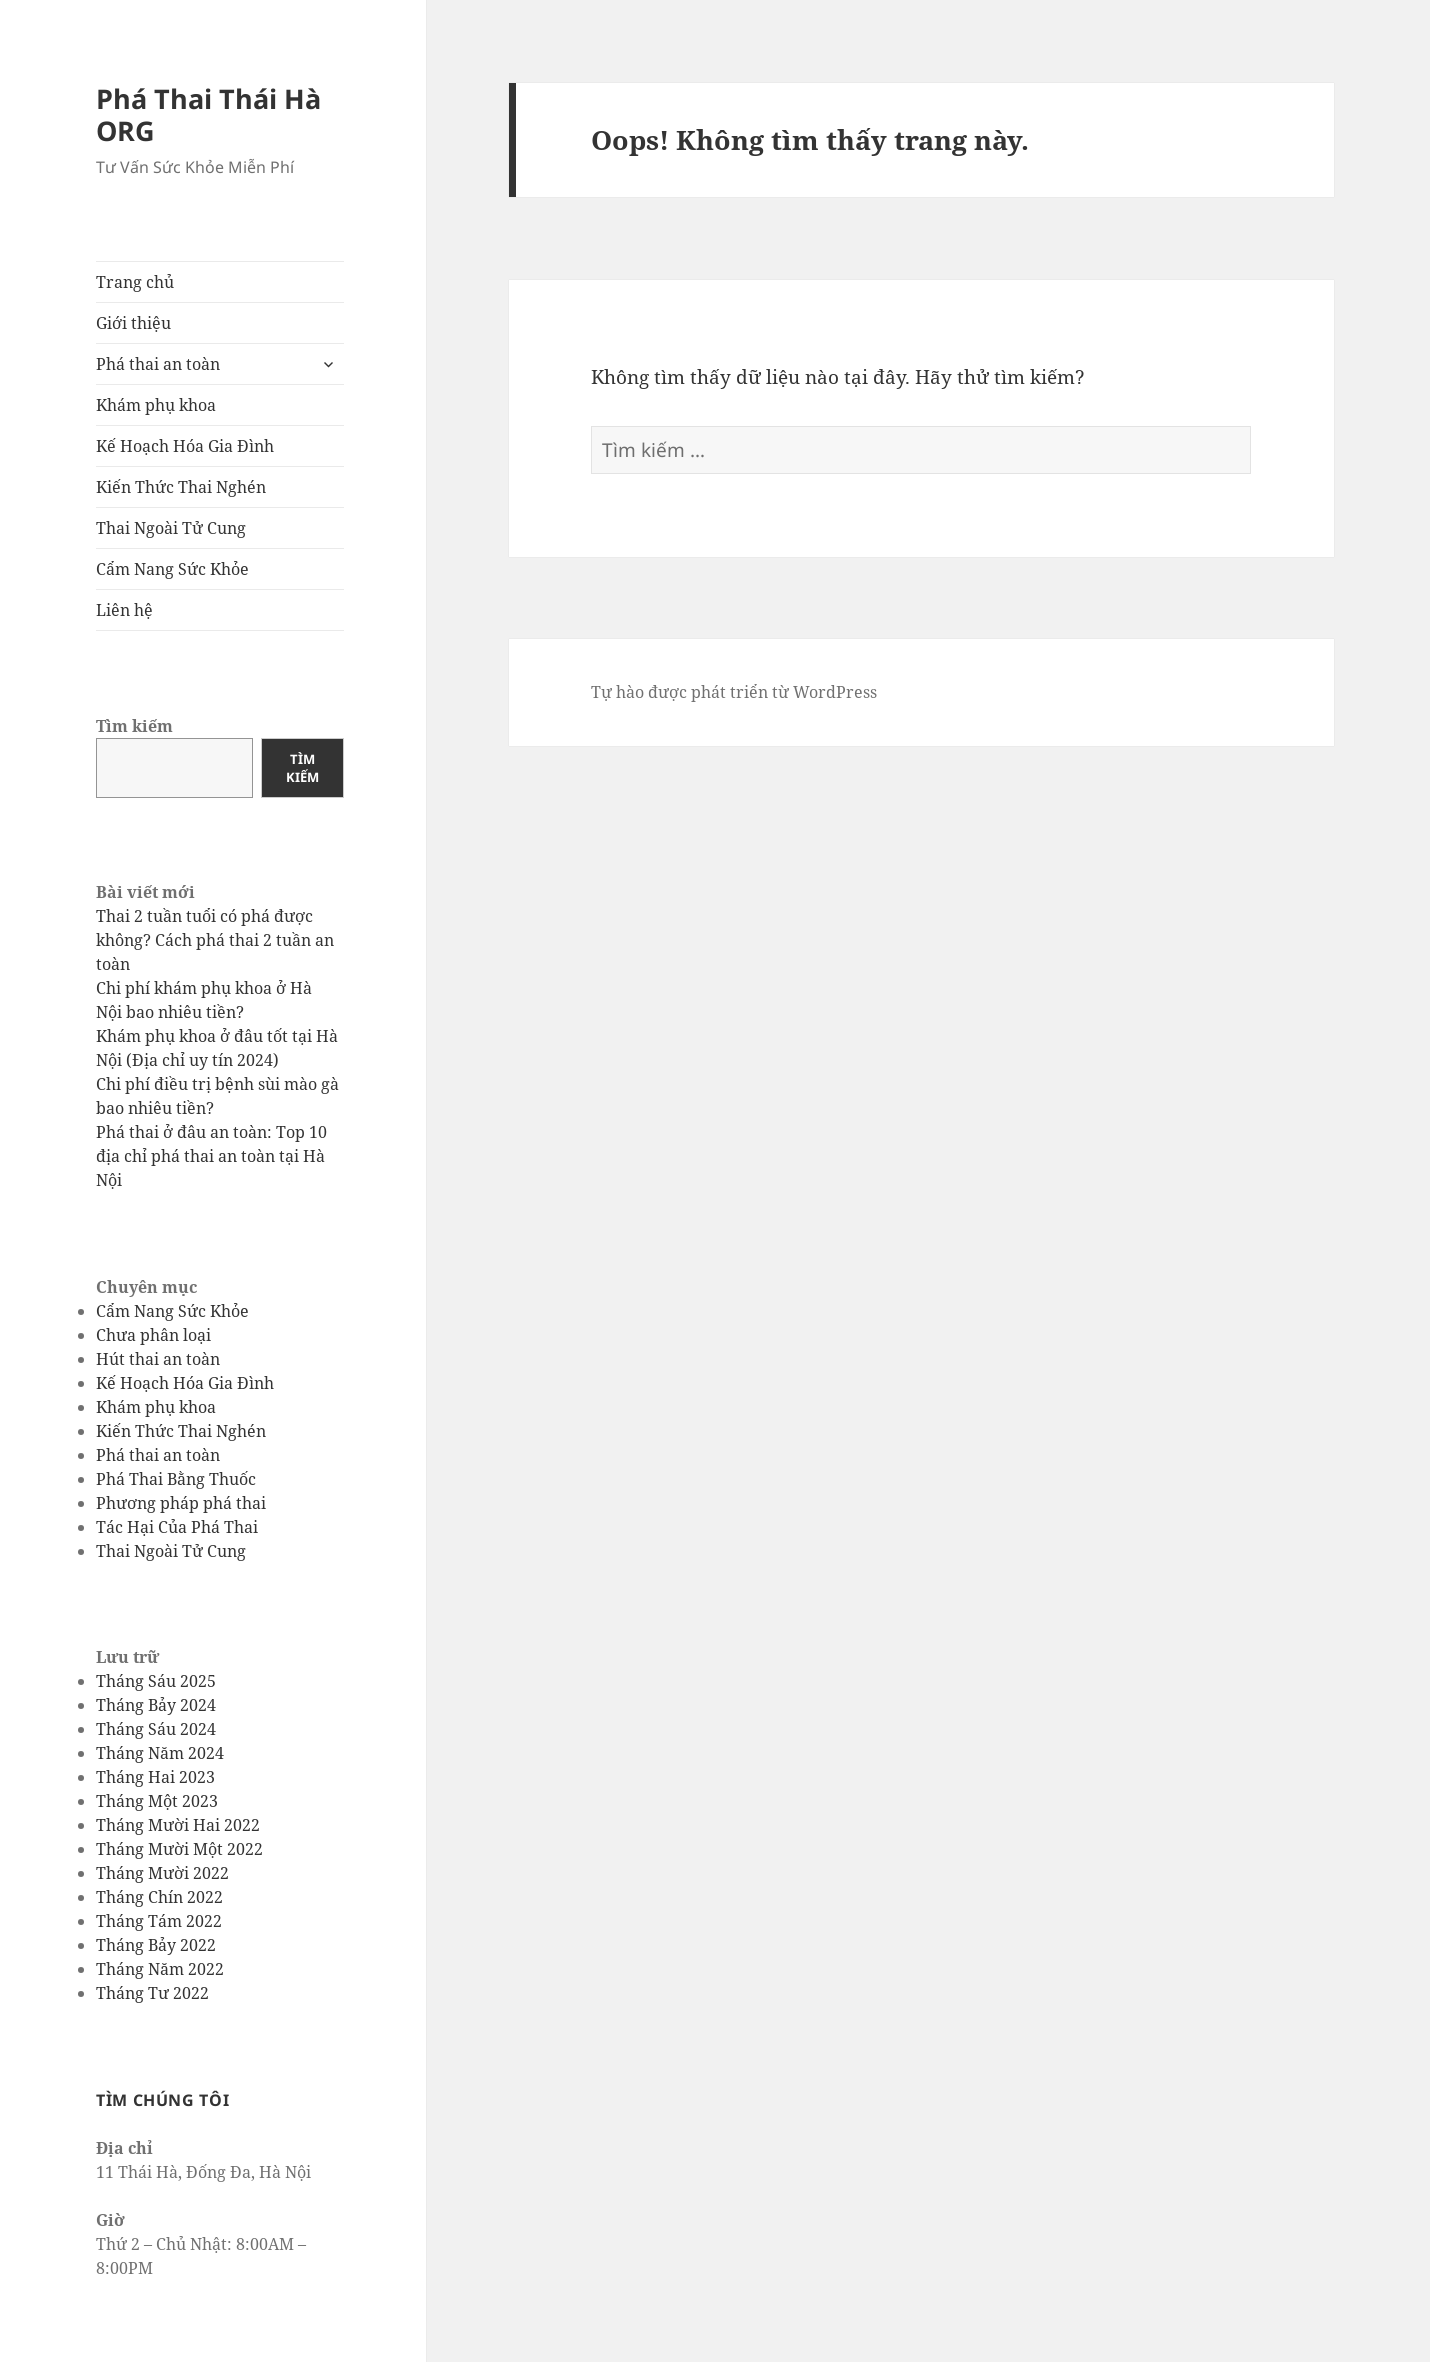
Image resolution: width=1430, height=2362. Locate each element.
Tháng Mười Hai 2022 (178, 1825)
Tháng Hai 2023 (155, 1777)
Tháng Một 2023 (157, 1801)
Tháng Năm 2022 (160, 1969)
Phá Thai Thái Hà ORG (208, 114)
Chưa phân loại (153, 1335)
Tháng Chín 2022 (159, 1897)
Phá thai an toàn (158, 364)
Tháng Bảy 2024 (156, 1705)
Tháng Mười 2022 (162, 1873)
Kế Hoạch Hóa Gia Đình (185, 446)
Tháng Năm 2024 (160, 1753)
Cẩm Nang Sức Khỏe (172, 569)
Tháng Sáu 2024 (156, 1729)
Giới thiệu (133, 323)
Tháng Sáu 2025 (156, 1681)
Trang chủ (135, 282)
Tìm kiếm (134, 726)
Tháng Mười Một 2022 (179, 1849)
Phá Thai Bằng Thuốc (176, 1479)
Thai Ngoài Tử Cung (171, 528)
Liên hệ (124, 610)
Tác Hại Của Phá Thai (177, 1527)
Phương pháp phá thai (181, 1503)
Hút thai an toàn (158, 1359)
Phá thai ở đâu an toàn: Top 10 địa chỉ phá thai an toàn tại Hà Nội (211, 1156)
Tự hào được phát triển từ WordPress (734, 692)
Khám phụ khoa (156, 405)
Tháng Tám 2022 (159, 1921)
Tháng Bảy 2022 (156, 1945)
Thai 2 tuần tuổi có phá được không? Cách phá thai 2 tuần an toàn (215, 940)
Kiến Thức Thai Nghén (181, 487)
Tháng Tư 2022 (152, 1993)
